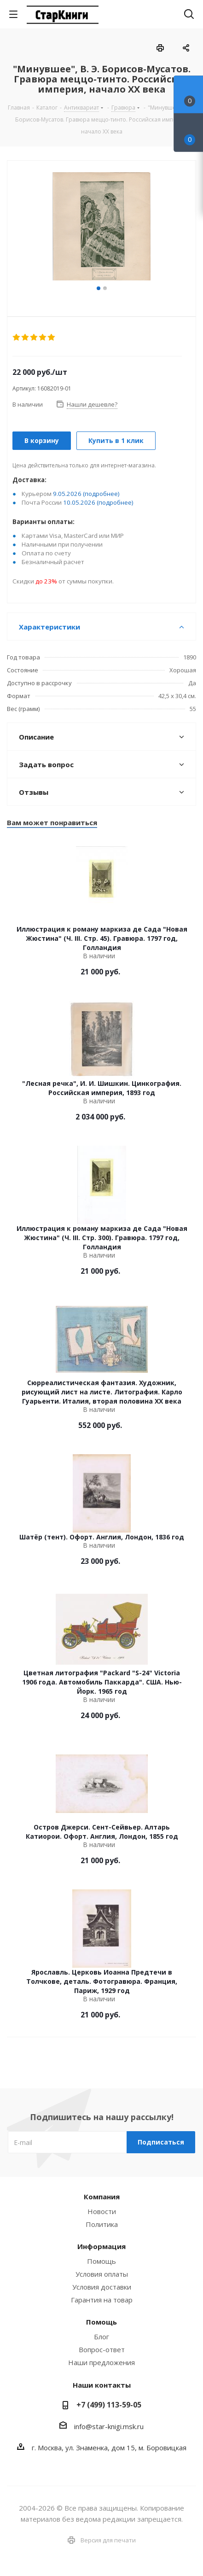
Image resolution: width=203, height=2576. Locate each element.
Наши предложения (101, 2362)
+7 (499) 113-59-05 (108, 2405)
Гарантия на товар (102, 2299)
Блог (101, 2336)
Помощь (101, 2261)
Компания (102, 2196)
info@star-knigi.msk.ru (109, 2426)
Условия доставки (101, 2286)
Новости (101, 2211)
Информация (101, 2246)
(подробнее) (101, 494)
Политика (102, 2224)
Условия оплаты (101, 2274)
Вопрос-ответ (102, 2349)
